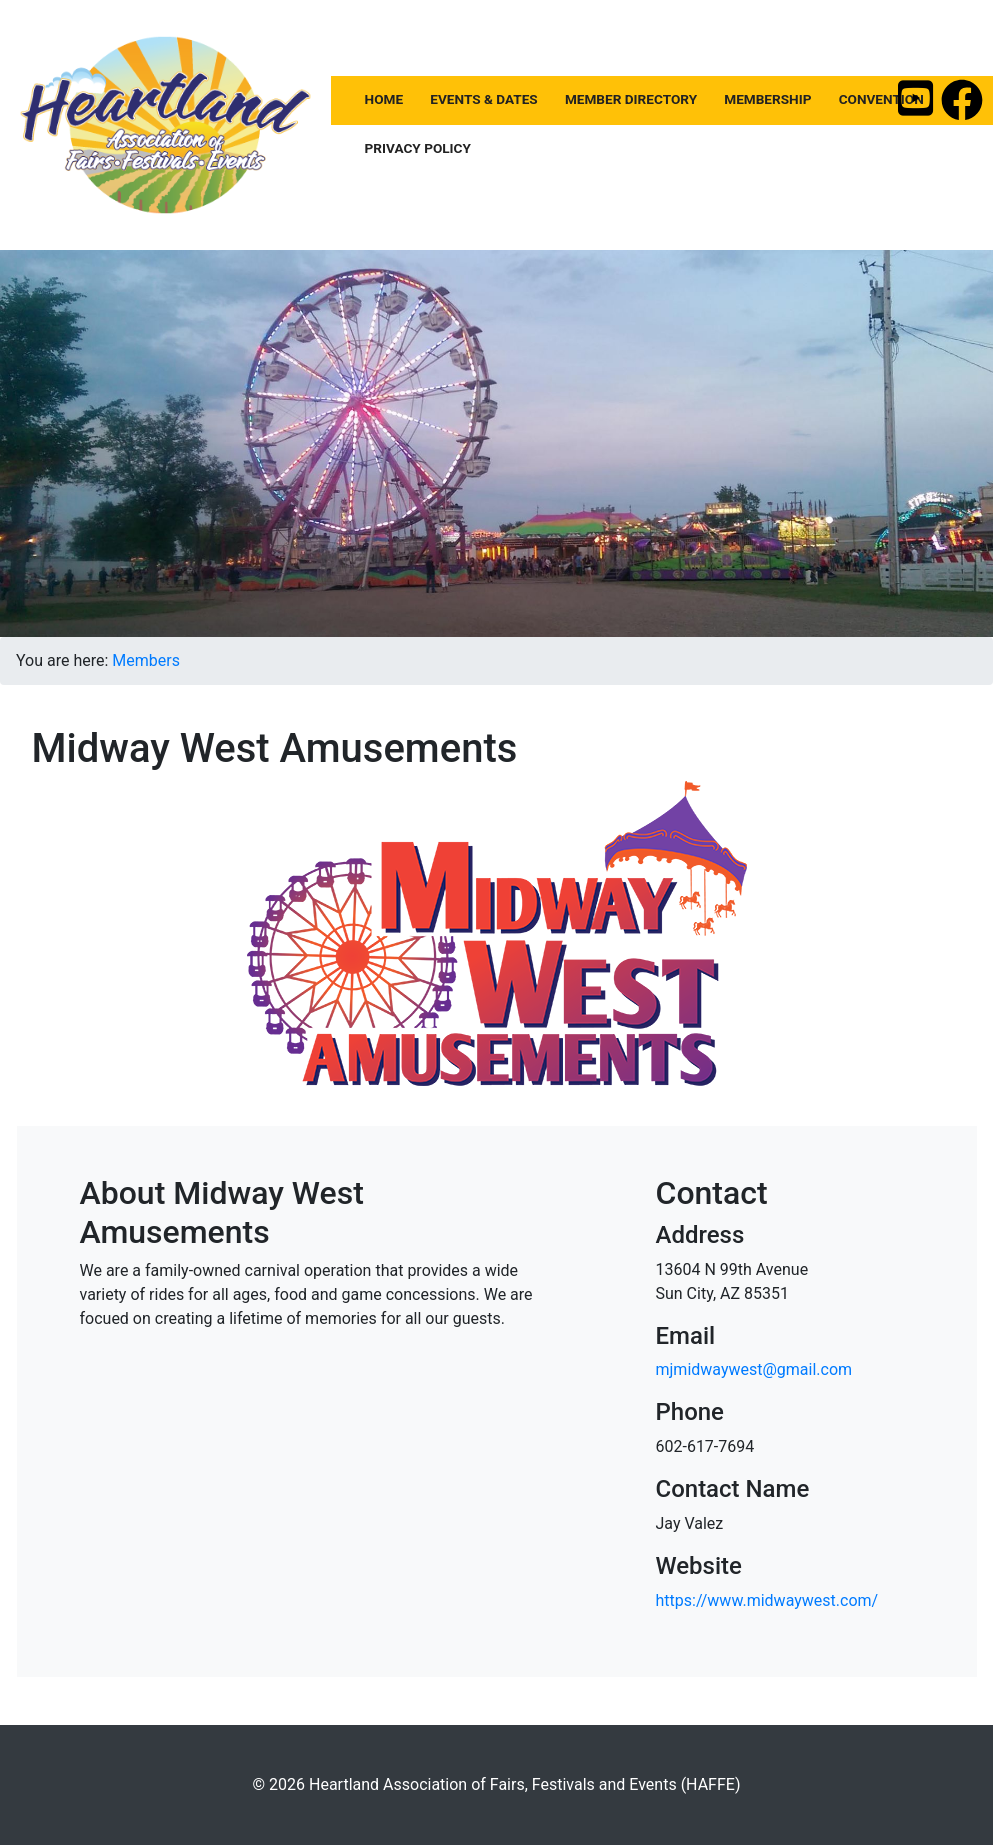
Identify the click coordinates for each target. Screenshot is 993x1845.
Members (146, 660)
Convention (881, 98)
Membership (767, 98)
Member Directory (631, 98)
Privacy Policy (418, 147)
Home (384, 98)
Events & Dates (483, 98)
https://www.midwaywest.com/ (766, 1600)
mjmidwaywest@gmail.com (753, 1369)
